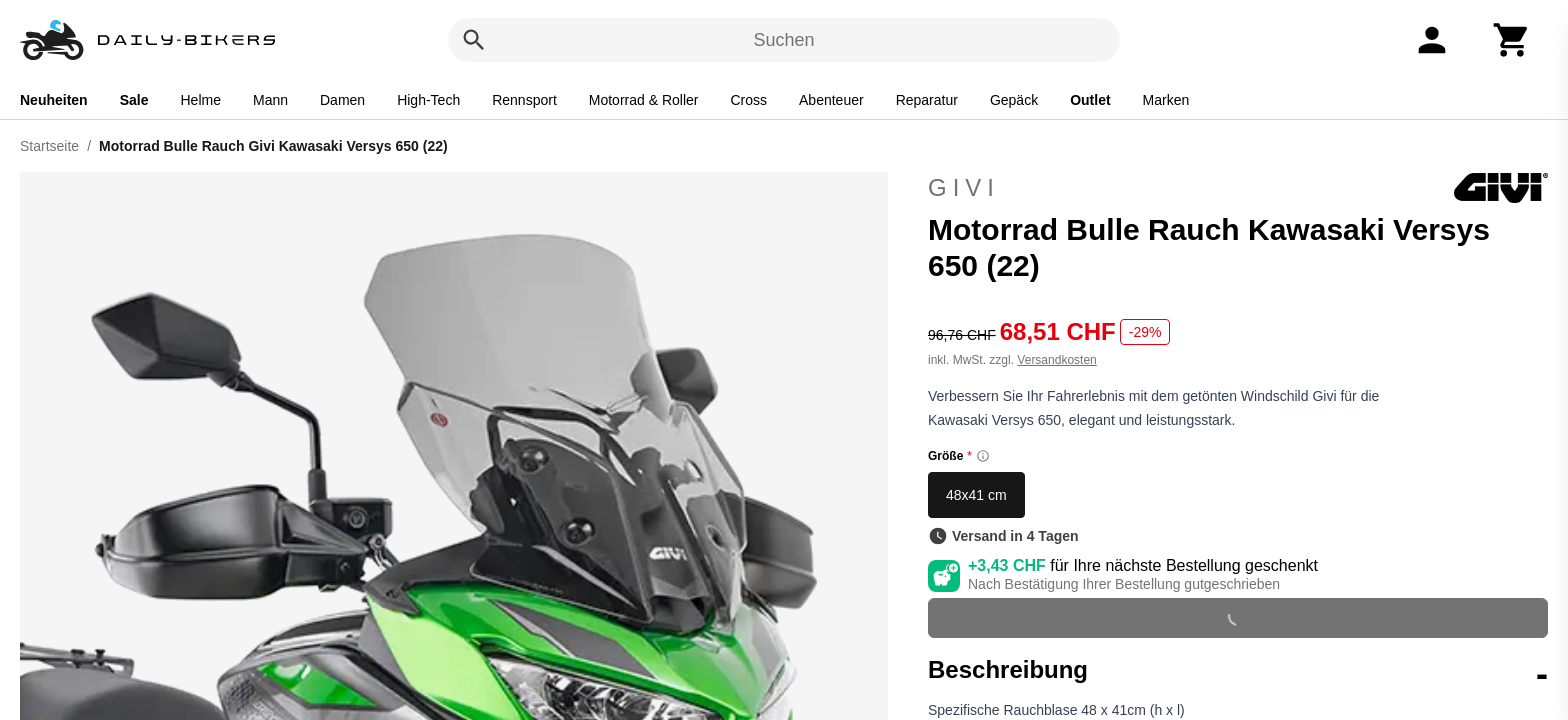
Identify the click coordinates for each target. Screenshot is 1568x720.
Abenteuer (831, 100)
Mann (270, 100)
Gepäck (1014, 100)
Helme (201, 100)
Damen (342, 100)
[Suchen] (474, 40)
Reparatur (927, 100)
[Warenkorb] (1512, 40)
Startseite (49, 146)
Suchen (783, 40)
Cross (748, 100)
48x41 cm (976, 495)
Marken (1166, 100)
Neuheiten (54, 100)
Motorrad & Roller (644, 100)
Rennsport (524, 100)
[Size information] (983, 456)
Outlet (1090, 100)
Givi (1238, 188)
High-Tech (428, 100)
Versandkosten (1056, 360)
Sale (134, 100)
